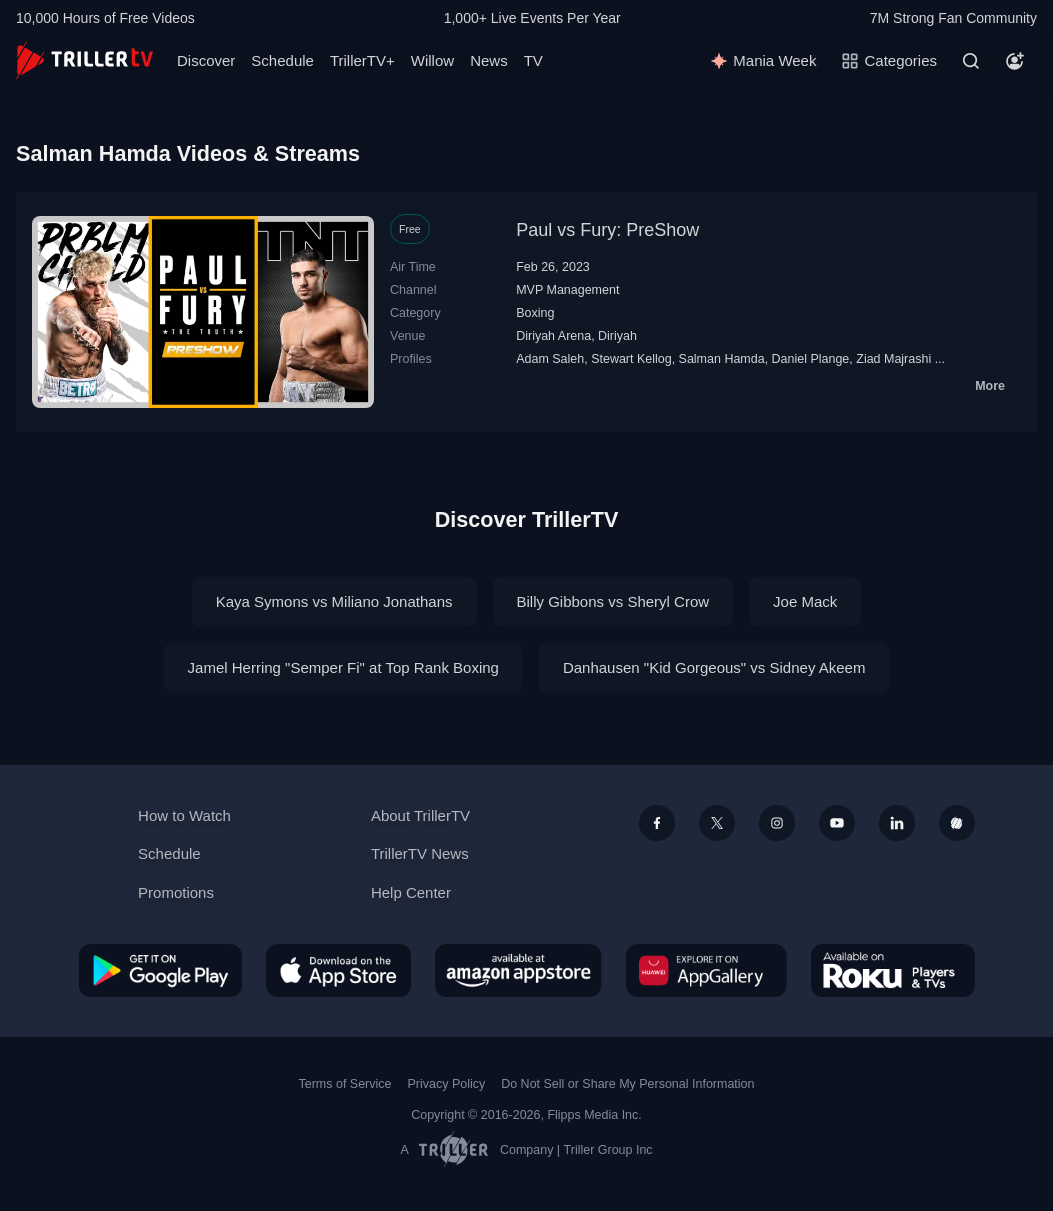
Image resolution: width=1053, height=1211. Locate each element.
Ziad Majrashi (893, 359)
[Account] (1015, 61)
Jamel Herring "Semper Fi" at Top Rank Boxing (343, 667)
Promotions (176, 892)
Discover (206, 60)
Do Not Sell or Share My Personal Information (627, 1084)
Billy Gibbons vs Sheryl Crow (613, 601)
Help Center (411, 892)
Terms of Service (345, 1084)
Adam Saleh (550, 359)
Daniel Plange (811, 359)
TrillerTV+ (362, 60)
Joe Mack (805, 601)
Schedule (282, 60)
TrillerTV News (420, 853)
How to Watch (184, 815)
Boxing (535, 313)
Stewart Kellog (631, 359)
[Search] (971, 61)
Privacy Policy (446, 1084)
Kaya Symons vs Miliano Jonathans (334, 601)
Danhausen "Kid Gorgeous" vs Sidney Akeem (714, 667)
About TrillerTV (420, 815)
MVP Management (567, 290)
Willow (432, 60)
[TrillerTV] (84, 60)
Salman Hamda (722, 359)
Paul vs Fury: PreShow (607, 230)
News (489, 60)
